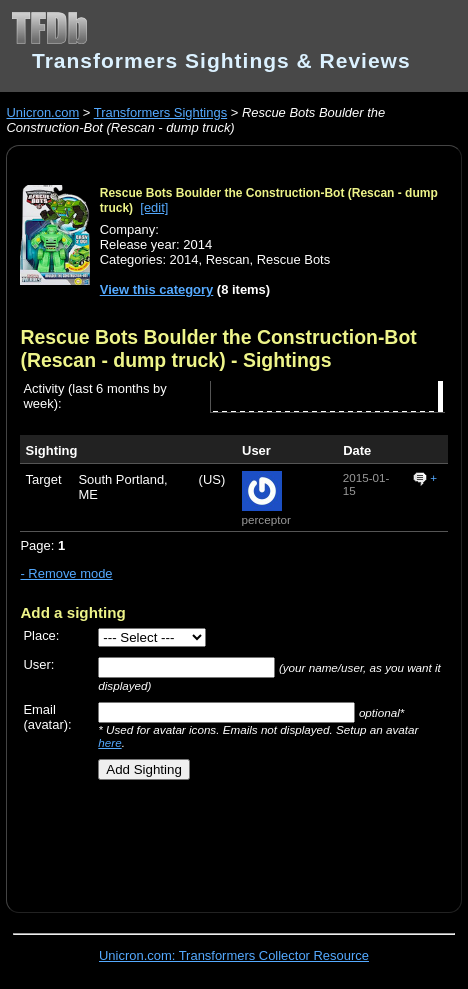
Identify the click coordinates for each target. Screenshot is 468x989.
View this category (157, 289)
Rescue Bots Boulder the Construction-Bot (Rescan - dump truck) (218, 348)
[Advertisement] (243, 839)
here (109, 742)
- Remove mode (66, 573)
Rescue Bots (293, 259)
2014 (184, 259)
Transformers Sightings (160, 112)
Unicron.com (42, 112)
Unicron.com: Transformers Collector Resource (234, 955)
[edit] (154, 207)
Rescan (228, 259)
